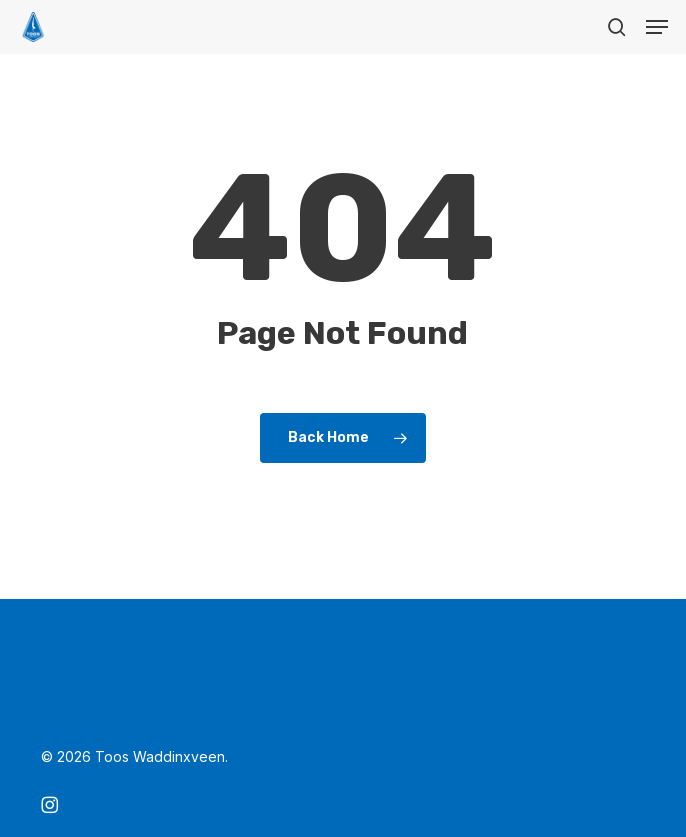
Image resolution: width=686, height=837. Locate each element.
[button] (657, 27)
